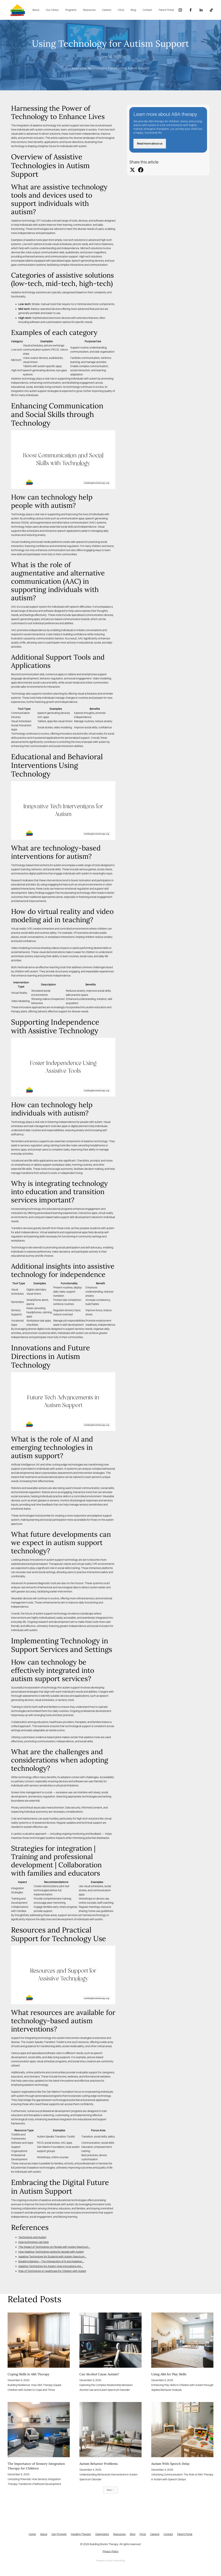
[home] (17, 10)
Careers (106, 10)
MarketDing (120, 2560)
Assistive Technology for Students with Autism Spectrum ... (52, 2256)
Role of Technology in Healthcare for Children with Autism (52, 2271)
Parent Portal (166, 10)
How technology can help (33, 2242)
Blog (133, 10)
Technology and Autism (32, 2237)
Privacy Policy (111, 2551)
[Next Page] (110, 2490)
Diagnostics (102, 2534)
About (35, 10)
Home (32, 2534)
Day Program (59, 2534)
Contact (147, 10)
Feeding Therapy (81, 2534)
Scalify (110, 2560)
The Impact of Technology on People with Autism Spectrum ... (54, 2247)
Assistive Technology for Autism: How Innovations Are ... (50, 2266)
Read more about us (149, 143)
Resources (89, 10)
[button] (52, 10)
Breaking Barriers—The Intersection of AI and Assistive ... (51, 2261)
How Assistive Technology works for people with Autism (51, 2251)
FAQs (121, 10)
